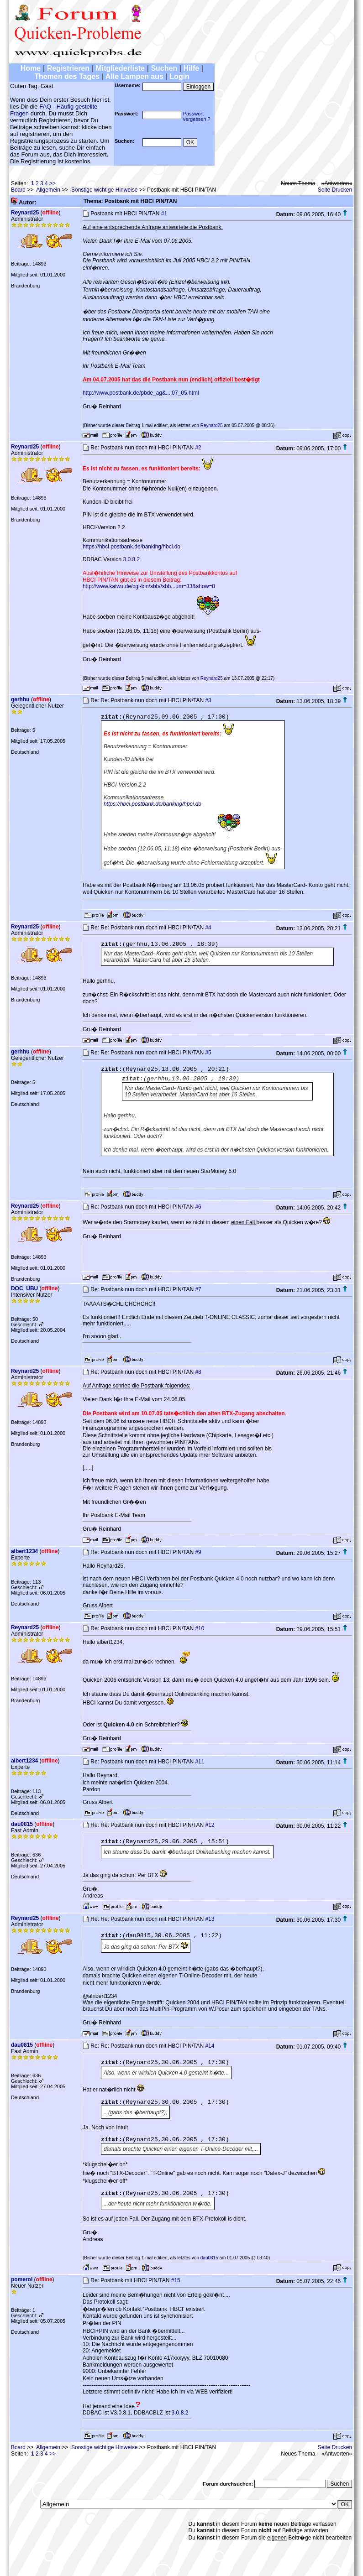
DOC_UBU (24, 1288)
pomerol (21, 2279)
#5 (208, 1052)
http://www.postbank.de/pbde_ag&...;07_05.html (141, 393)
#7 (198, 1289)
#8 (198, 1372)
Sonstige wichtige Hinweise (104, 190)
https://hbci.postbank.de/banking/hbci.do (131, 546)
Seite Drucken (335, 190)
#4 (208, 927)
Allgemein (48, 190)
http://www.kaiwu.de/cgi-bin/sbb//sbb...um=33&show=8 (149, 586)
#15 (175, 2280)
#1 (164, 213)
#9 (198, 1552)
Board (18, 190)
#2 (198, 447)
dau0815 (22, 1824)
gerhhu (20, 699)
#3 (208, 700)
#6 (198, 1207)
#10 (199, 1628)
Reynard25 (25, 212)
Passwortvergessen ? (196, 116)
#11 (199, 1761)
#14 (209, 2046)
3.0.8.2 (131, 559)
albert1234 (24, 1551)
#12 (209, 1825)
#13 (209, 1919)
